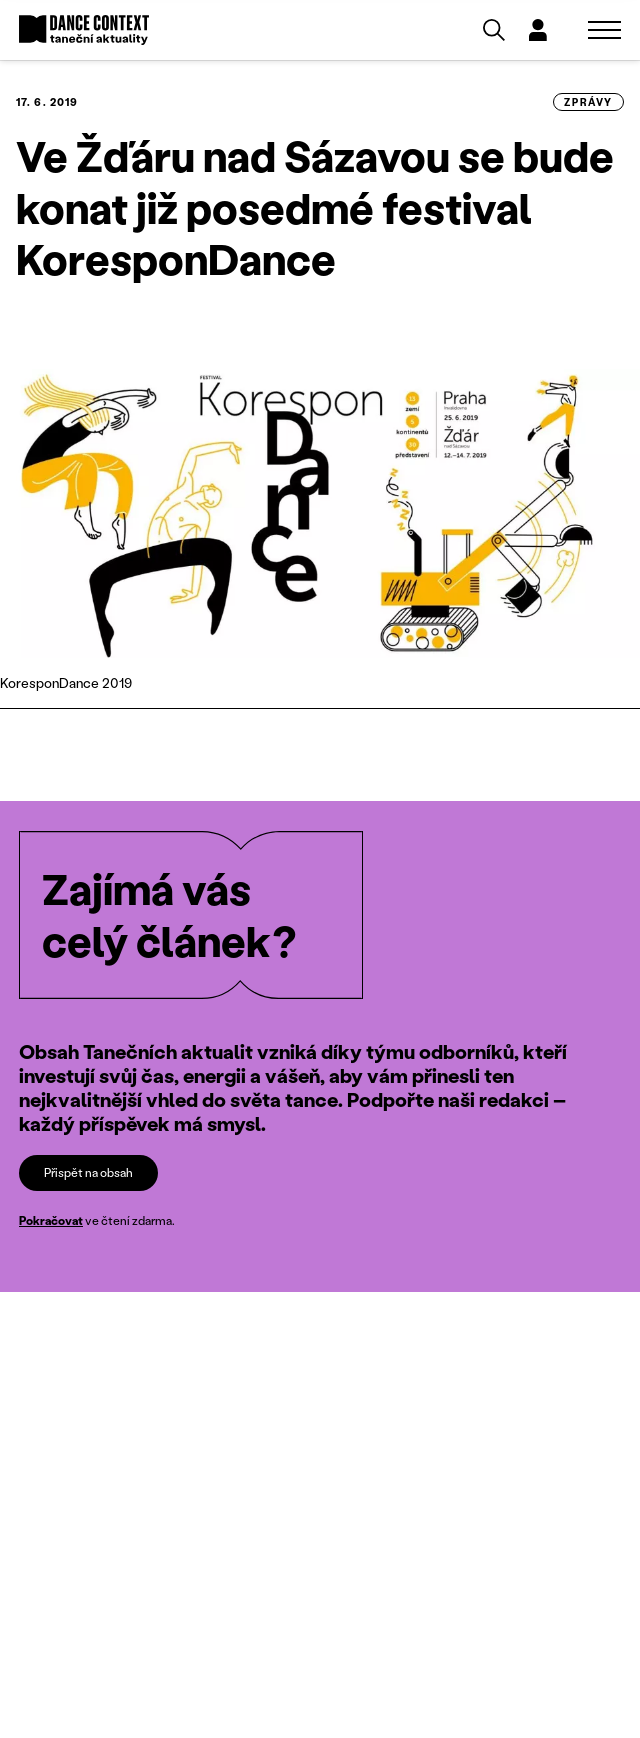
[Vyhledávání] (494, 30)
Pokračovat (51, 1220)
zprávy (588, 102)
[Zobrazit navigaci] (604, 30)
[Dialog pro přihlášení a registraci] (538, 30)
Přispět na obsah (88, 1172)
